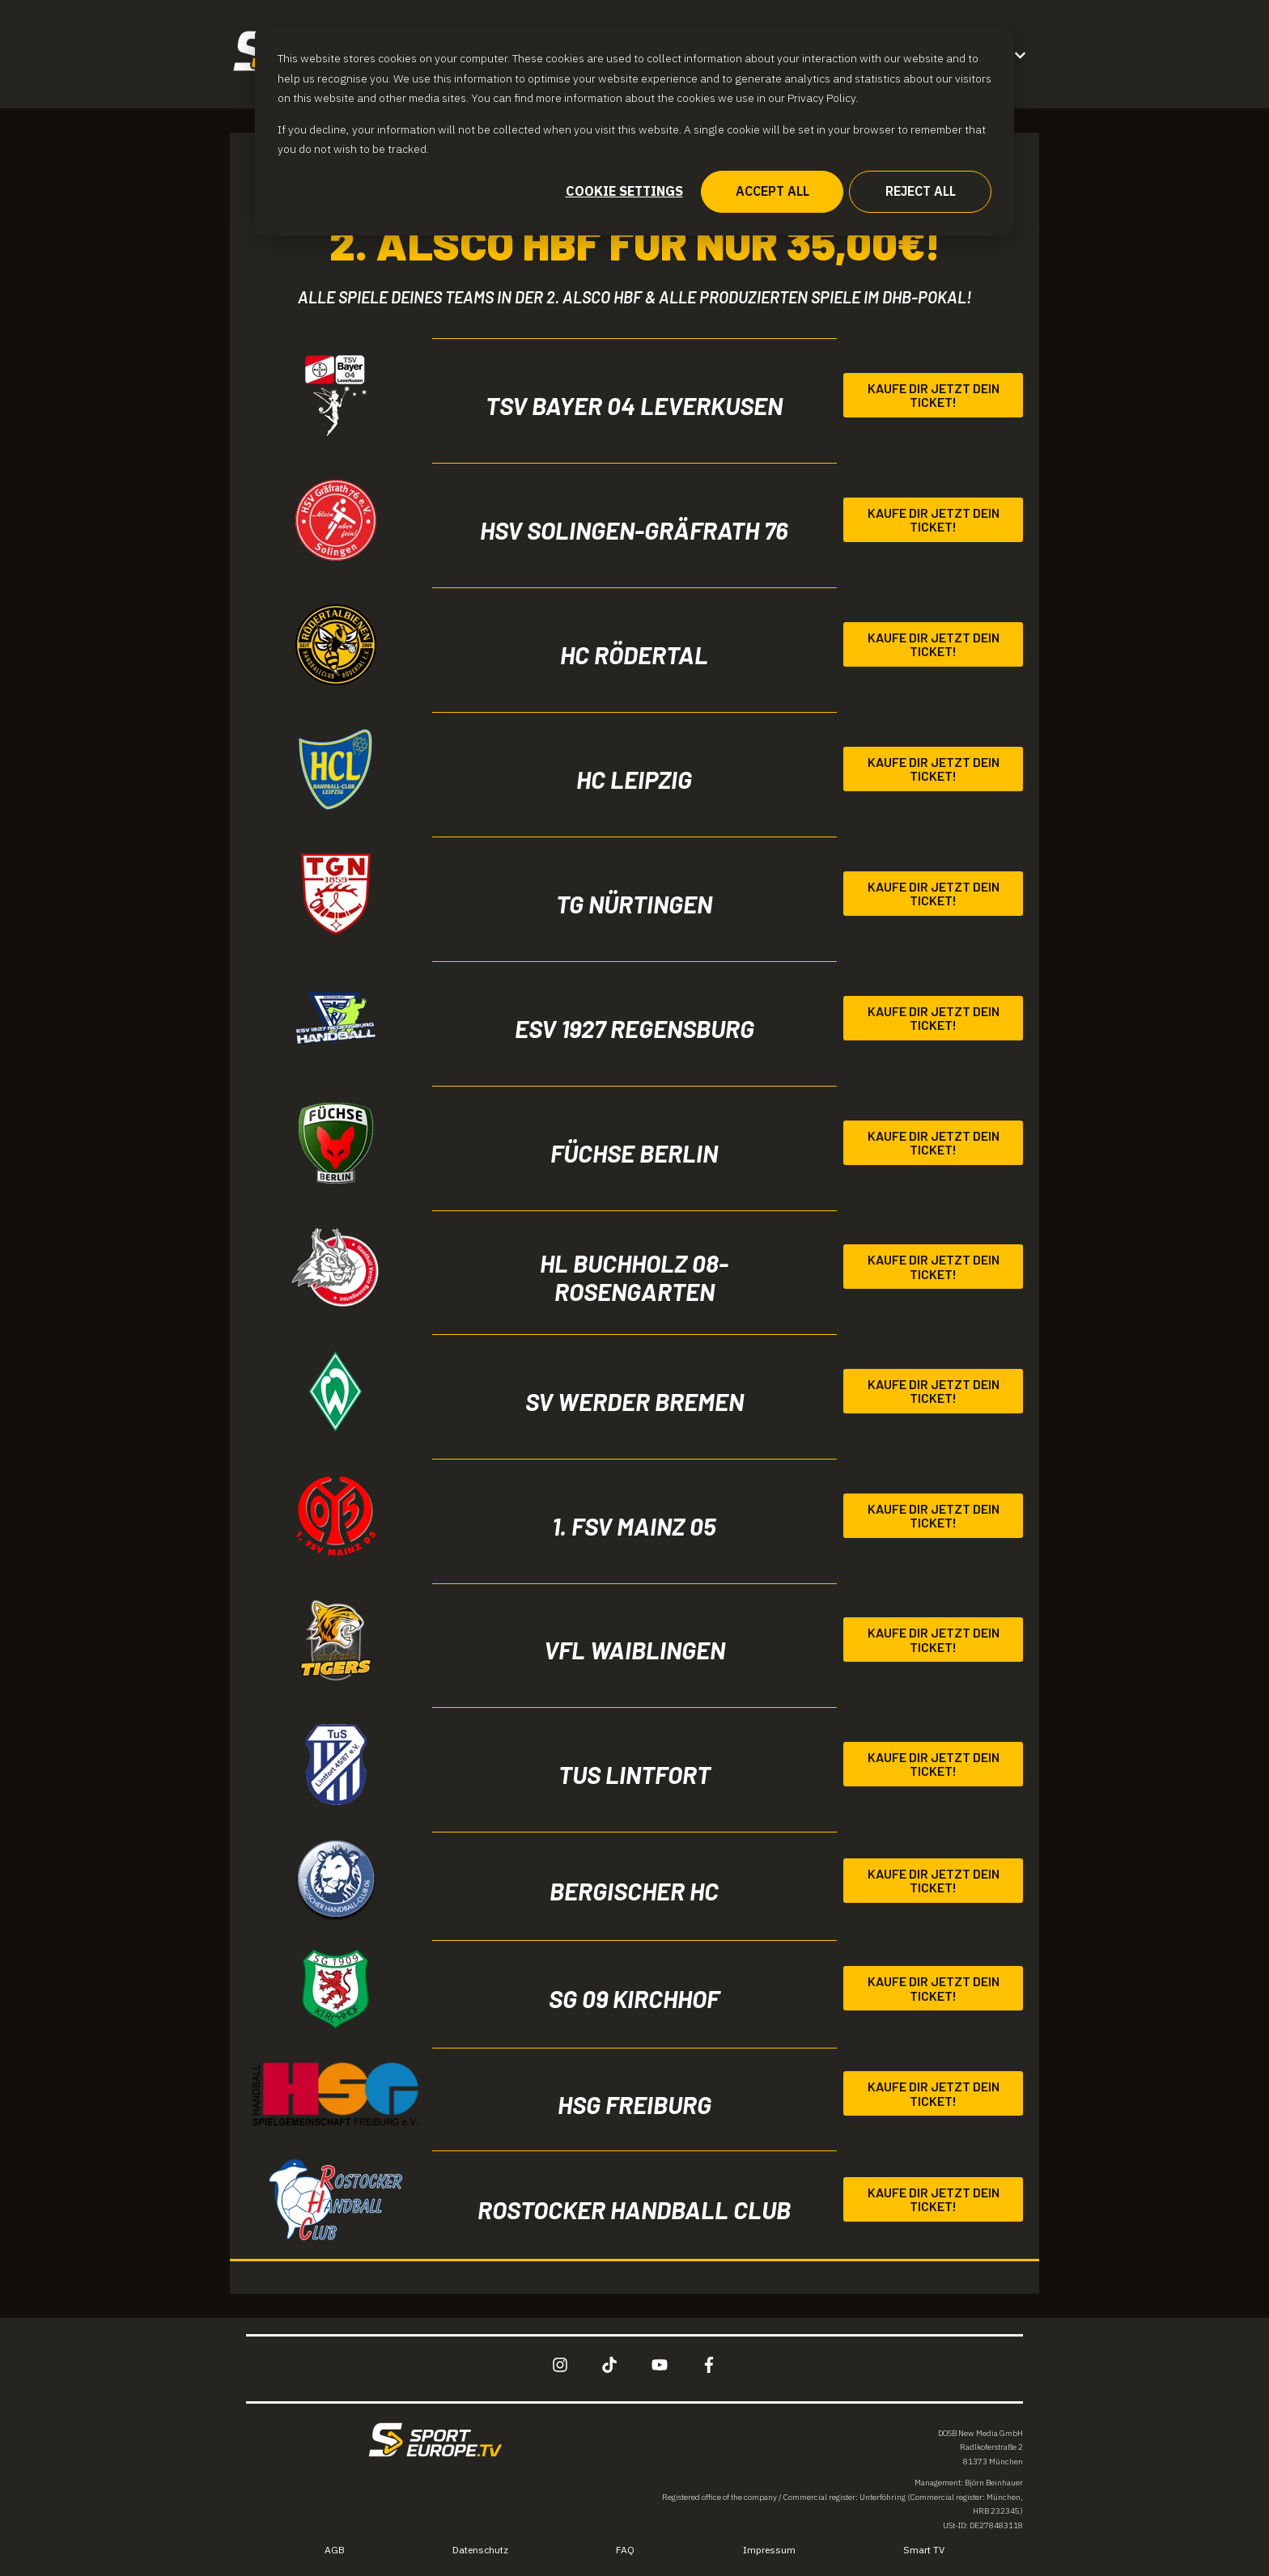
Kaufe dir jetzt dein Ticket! (933, 395)
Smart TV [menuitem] (923, 2550)
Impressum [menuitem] (769, 2550)
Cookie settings (624, 191)
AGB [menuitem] (335, 2550)
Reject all (920, 191)
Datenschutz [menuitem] (480, 2550)
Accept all (772, 191)
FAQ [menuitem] (625, 2550)
